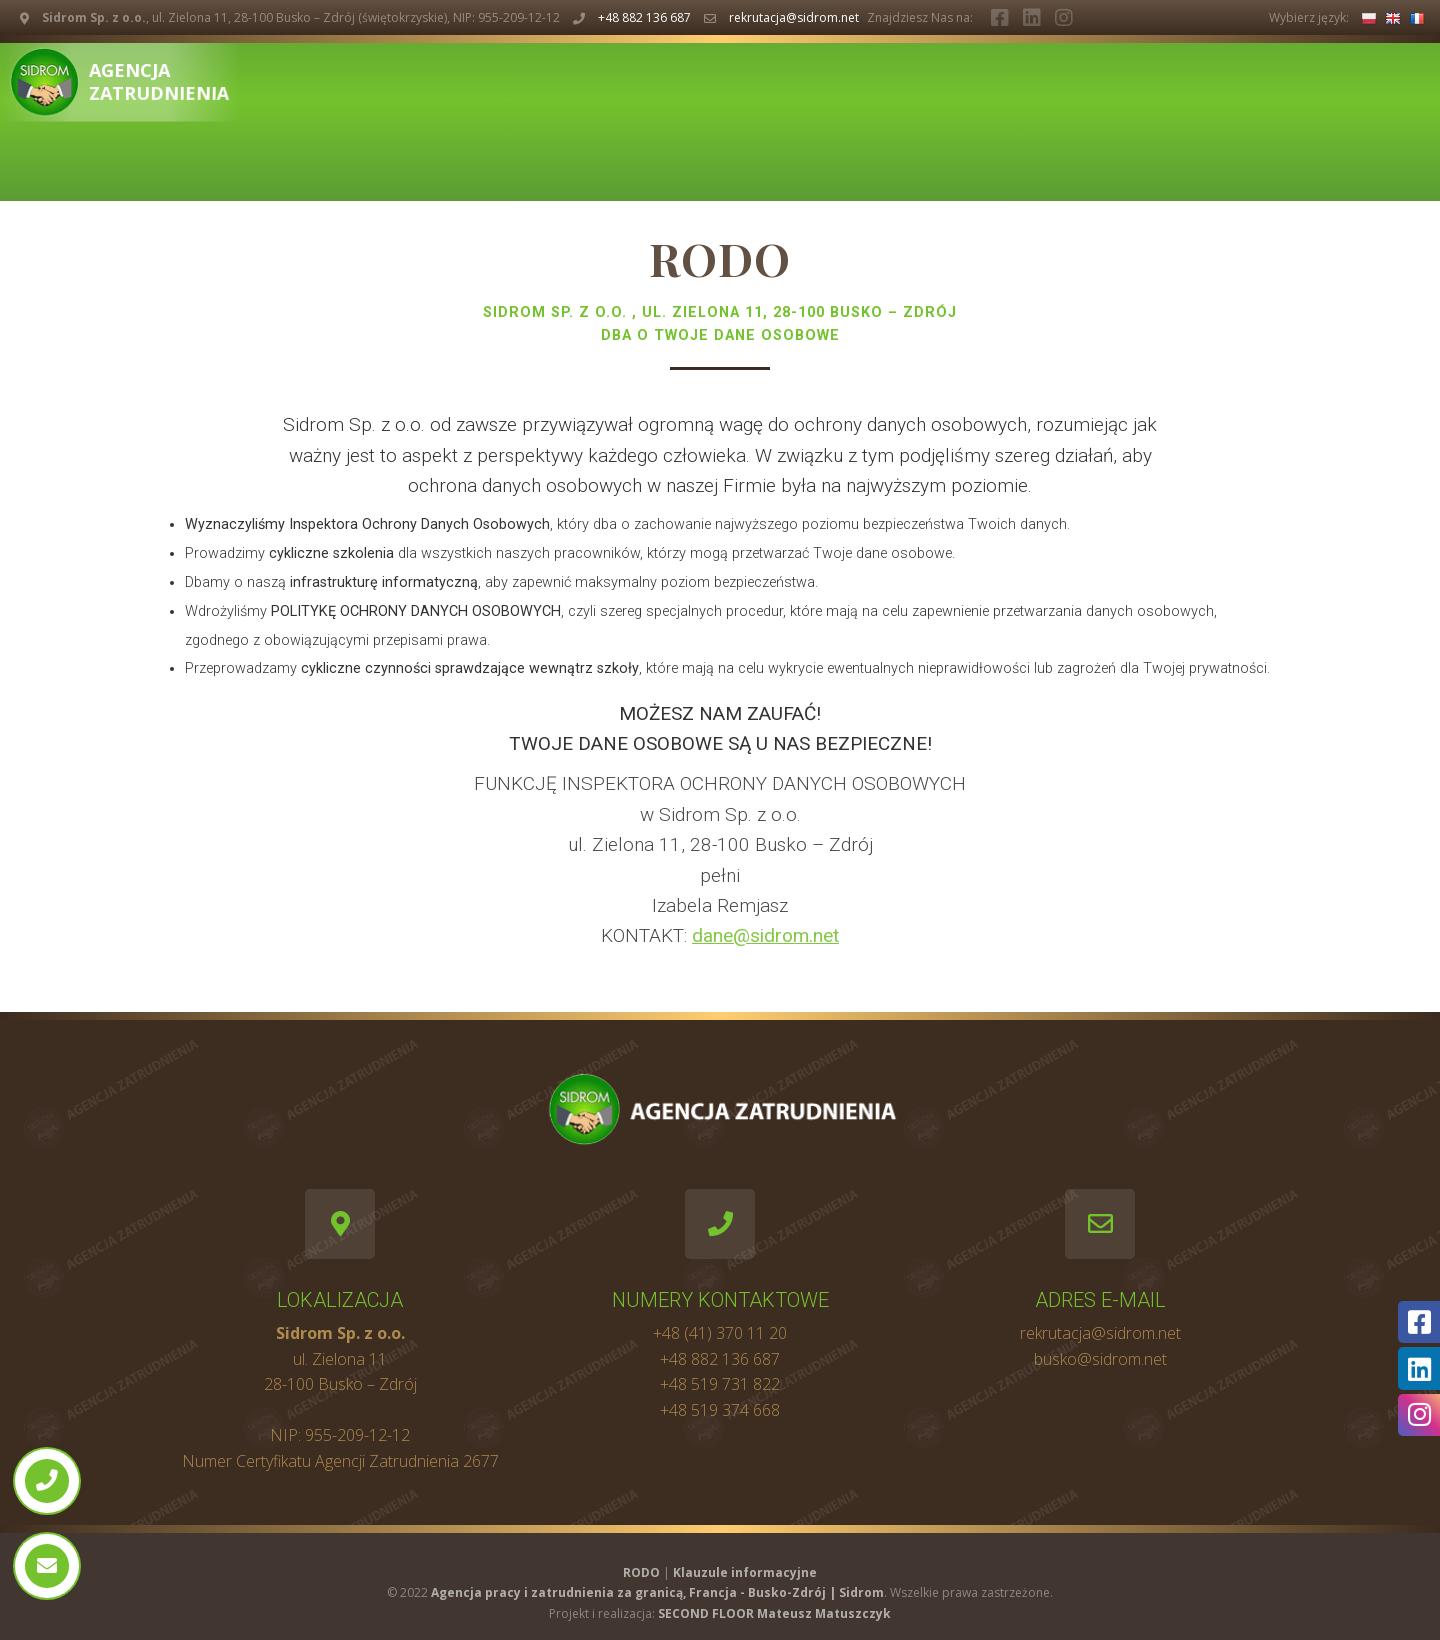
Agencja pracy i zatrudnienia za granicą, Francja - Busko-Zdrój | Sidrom (657, 1592)
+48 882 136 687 (644, 17)
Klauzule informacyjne (745, 1572)
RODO (641, 1572)
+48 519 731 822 (720, 1384)
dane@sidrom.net (765, 935)
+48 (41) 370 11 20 (720, 1333)
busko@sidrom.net (1100, 1359)
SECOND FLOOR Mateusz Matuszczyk (774, 1613)
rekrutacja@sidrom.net (794, 17)
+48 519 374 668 (720, 1410)
